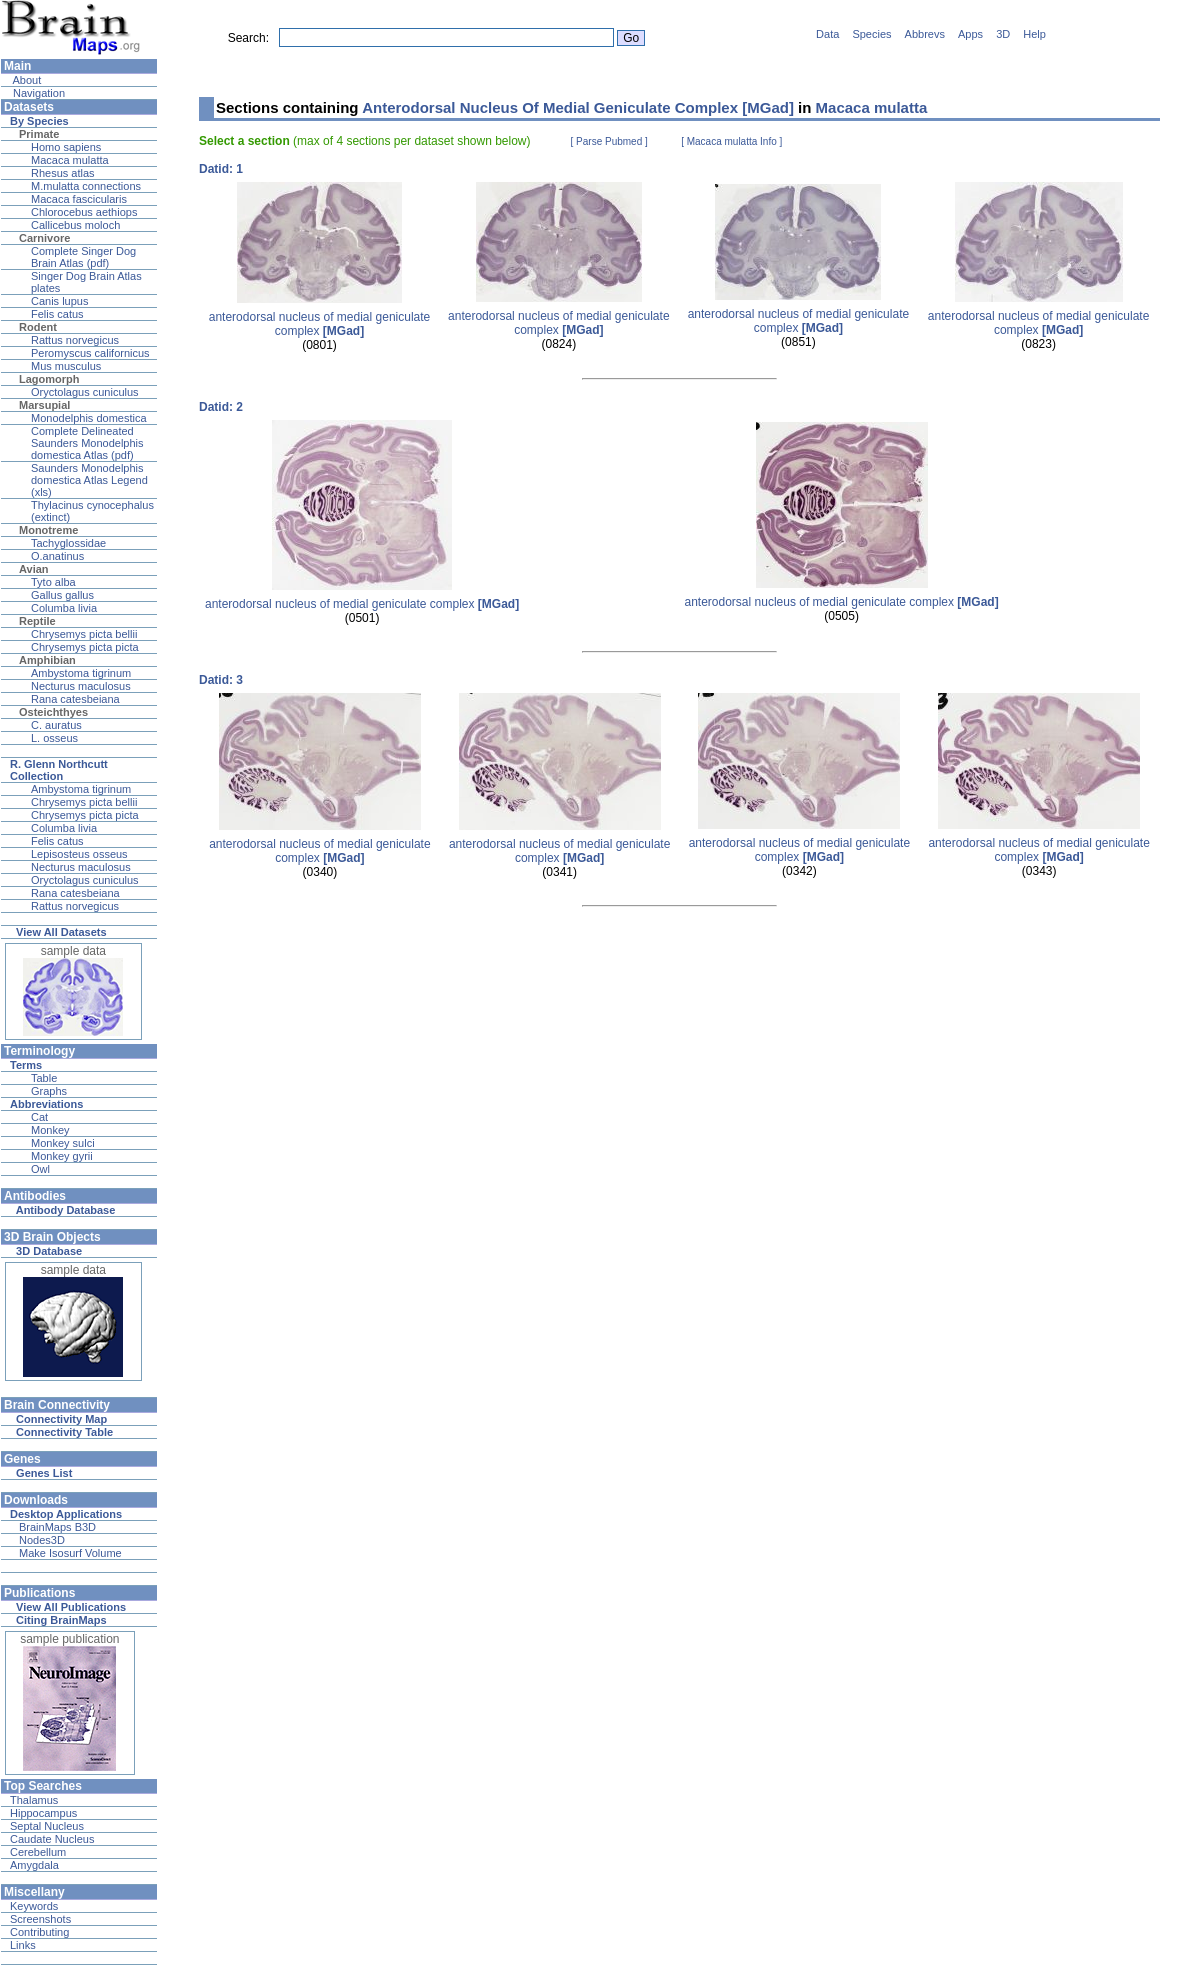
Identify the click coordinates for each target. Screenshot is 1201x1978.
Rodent (38, 327)
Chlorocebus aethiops (84, 212)
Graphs (49, 1091)
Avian (34, 569)
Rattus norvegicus (75, 340)
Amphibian (47, 660)
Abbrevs (925, 34)
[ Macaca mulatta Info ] (731, 141)
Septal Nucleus (47, 1826)
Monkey (50, 1130)
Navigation (37, 93)
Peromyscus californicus (90, 353)
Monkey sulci (63, 1143)
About (25, 80)
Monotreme (48, 530)
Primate (39, 134)
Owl (40, 1169)
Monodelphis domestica (89, 418)
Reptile (37, 621)
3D (1003, 34)
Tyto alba (53, 582)
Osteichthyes (53, 712)
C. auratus (56, 725)
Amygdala (34, 1865)
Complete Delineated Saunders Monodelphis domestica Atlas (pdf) (87, 443)
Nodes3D (42, 1540)
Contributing (39, 1932)
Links (23, 1945)
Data (827, 34)
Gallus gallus (62, 595)
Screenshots (40, 1919)
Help (1034, 34)
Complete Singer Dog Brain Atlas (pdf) (83, 257)
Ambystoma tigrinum (81, 673)
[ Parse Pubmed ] (609, 141)
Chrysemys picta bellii (84, 634)
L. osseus (54, 738)
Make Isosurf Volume (70, 1553)
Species (871, 34)
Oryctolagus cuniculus (85, 392)
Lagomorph (49, 379)
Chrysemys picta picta (85, 647)
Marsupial (44, 405)
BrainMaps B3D (57, 1527)
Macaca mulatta (70, 160)
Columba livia (64, 608)
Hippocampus (43, 1813)
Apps (970, 34)
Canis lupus (59, 301)
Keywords (34, 1906)
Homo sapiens (66, 147)
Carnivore (44, 238)
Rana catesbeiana (75, 699)
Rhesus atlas (63, 173)
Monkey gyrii (62, 1156)
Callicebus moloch (75, 225)
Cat (39, 1117)
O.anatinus (57, 556)
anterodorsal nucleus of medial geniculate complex (319, 324)
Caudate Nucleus (52, 1839)
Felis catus (57, 314)
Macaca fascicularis (79, 199)
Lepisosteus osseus (79, 854)
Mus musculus (66, 366)
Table (44, 1078)
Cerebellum (38, 1852)
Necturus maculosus (81, 686)
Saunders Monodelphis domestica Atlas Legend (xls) (89, 480)
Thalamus (34, 1800)
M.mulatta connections (86, 186)
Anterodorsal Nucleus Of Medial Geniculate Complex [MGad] (578, 107)
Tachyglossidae (68, 543)
